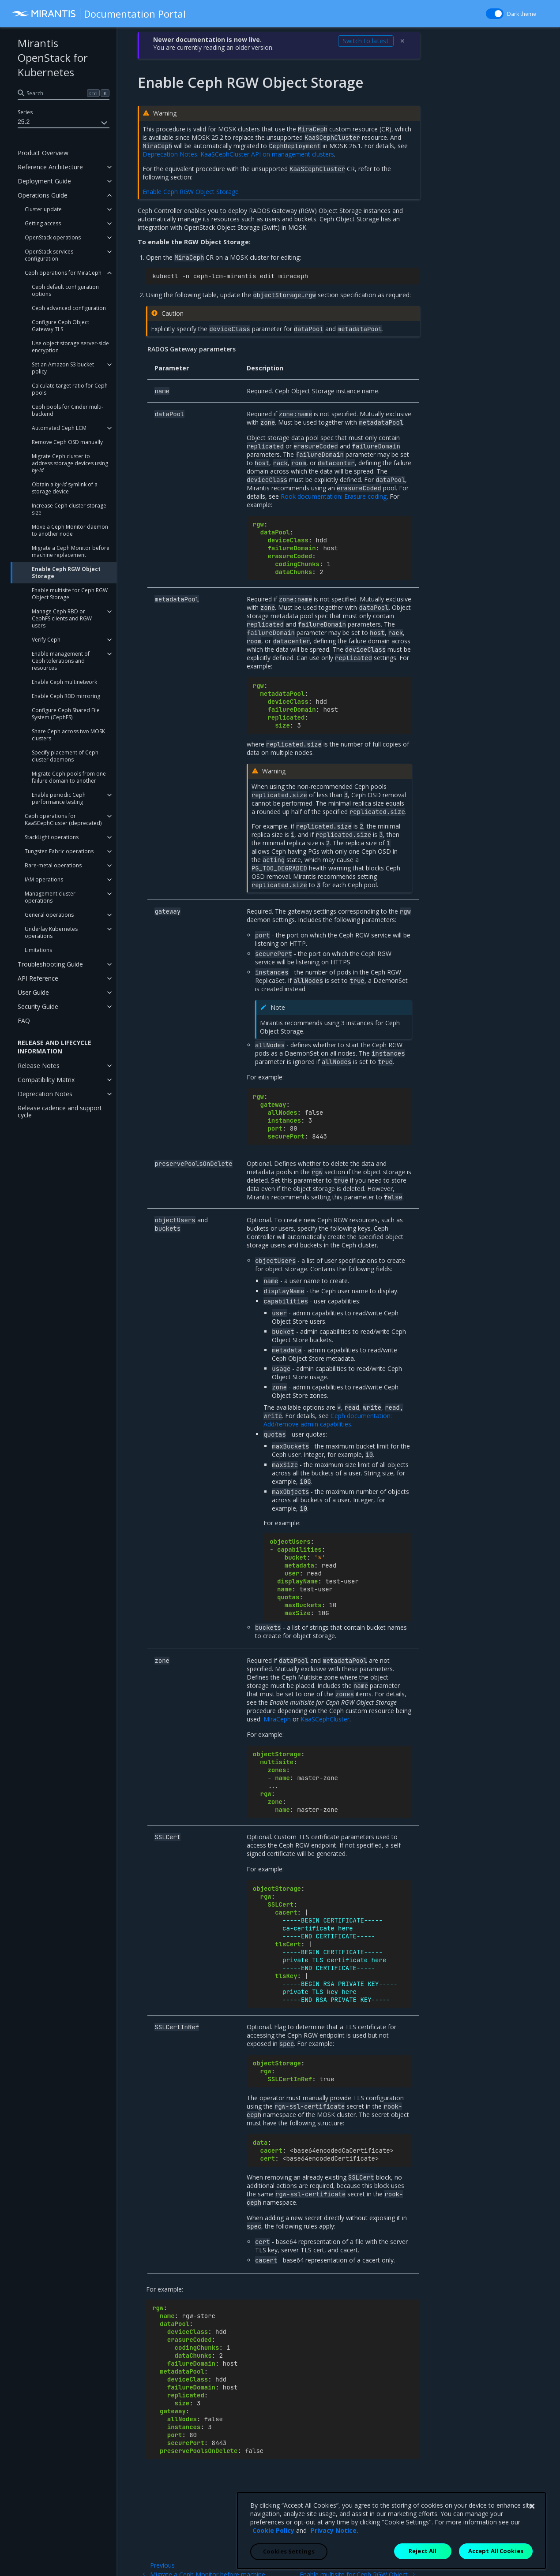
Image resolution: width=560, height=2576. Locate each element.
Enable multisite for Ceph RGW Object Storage (70, 593)
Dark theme (521, 14)
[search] (63, 93)
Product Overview (43, 153)
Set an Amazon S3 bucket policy (63, 368)
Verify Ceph (46, 639)
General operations (49, 914)
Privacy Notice (334, 2546)
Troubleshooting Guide (50, 964)
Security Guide (38, 1006)
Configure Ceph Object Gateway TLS (60, 325)
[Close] (531, 2521)
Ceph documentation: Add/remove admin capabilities (327, 1419)
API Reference (38, 978)
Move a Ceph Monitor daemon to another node (70, 530)
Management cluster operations (50, 897)
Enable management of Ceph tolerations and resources (61, 661)
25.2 (63, 123)
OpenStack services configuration (49, 255)
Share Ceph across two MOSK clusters (68, 735)
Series (25, 112)
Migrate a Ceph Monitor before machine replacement (70, 551)
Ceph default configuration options (65, 290)
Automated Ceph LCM (59, 428)
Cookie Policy (273, 2546)
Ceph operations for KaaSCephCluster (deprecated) (63, 819)
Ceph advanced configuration (69, 308)
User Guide (33, 992)
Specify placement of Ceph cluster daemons (65, 756)
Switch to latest (366, 41)
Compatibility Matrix (46, 1079)
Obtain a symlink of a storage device (65, 488)
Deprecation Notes (45, 1094)
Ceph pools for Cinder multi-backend (67, 410)
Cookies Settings (289, 2567)
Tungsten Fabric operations (59, 851)
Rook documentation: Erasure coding (334, 496)
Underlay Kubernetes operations (51, 932)
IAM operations (44, 879)
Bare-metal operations (53, 865)
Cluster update (43, 209)
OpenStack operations (53, 237)
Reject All (422, 2566)
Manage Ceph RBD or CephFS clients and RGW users (62, 618)
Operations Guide (43, 195)
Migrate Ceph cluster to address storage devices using (70, 463)
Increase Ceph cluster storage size (69, 509)
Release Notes (39, 1065)
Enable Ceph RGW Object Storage (66, 572)
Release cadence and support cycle (60, 1111)
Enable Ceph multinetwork (64, 682)
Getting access (43, 223)
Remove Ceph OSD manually (67, 442)
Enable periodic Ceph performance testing (59, 798)
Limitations (38, 950)
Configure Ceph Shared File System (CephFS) (66, 713)
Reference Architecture (50, 167)
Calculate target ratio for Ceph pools (70, 389)
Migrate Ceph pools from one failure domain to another (69, 777)
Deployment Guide (44, 181)
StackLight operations (52, 837)
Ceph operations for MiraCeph (63, 272)
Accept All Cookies (495, 2566)
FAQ (24, 1020)
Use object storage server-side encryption (70, 347)
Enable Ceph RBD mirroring (66, 696)
